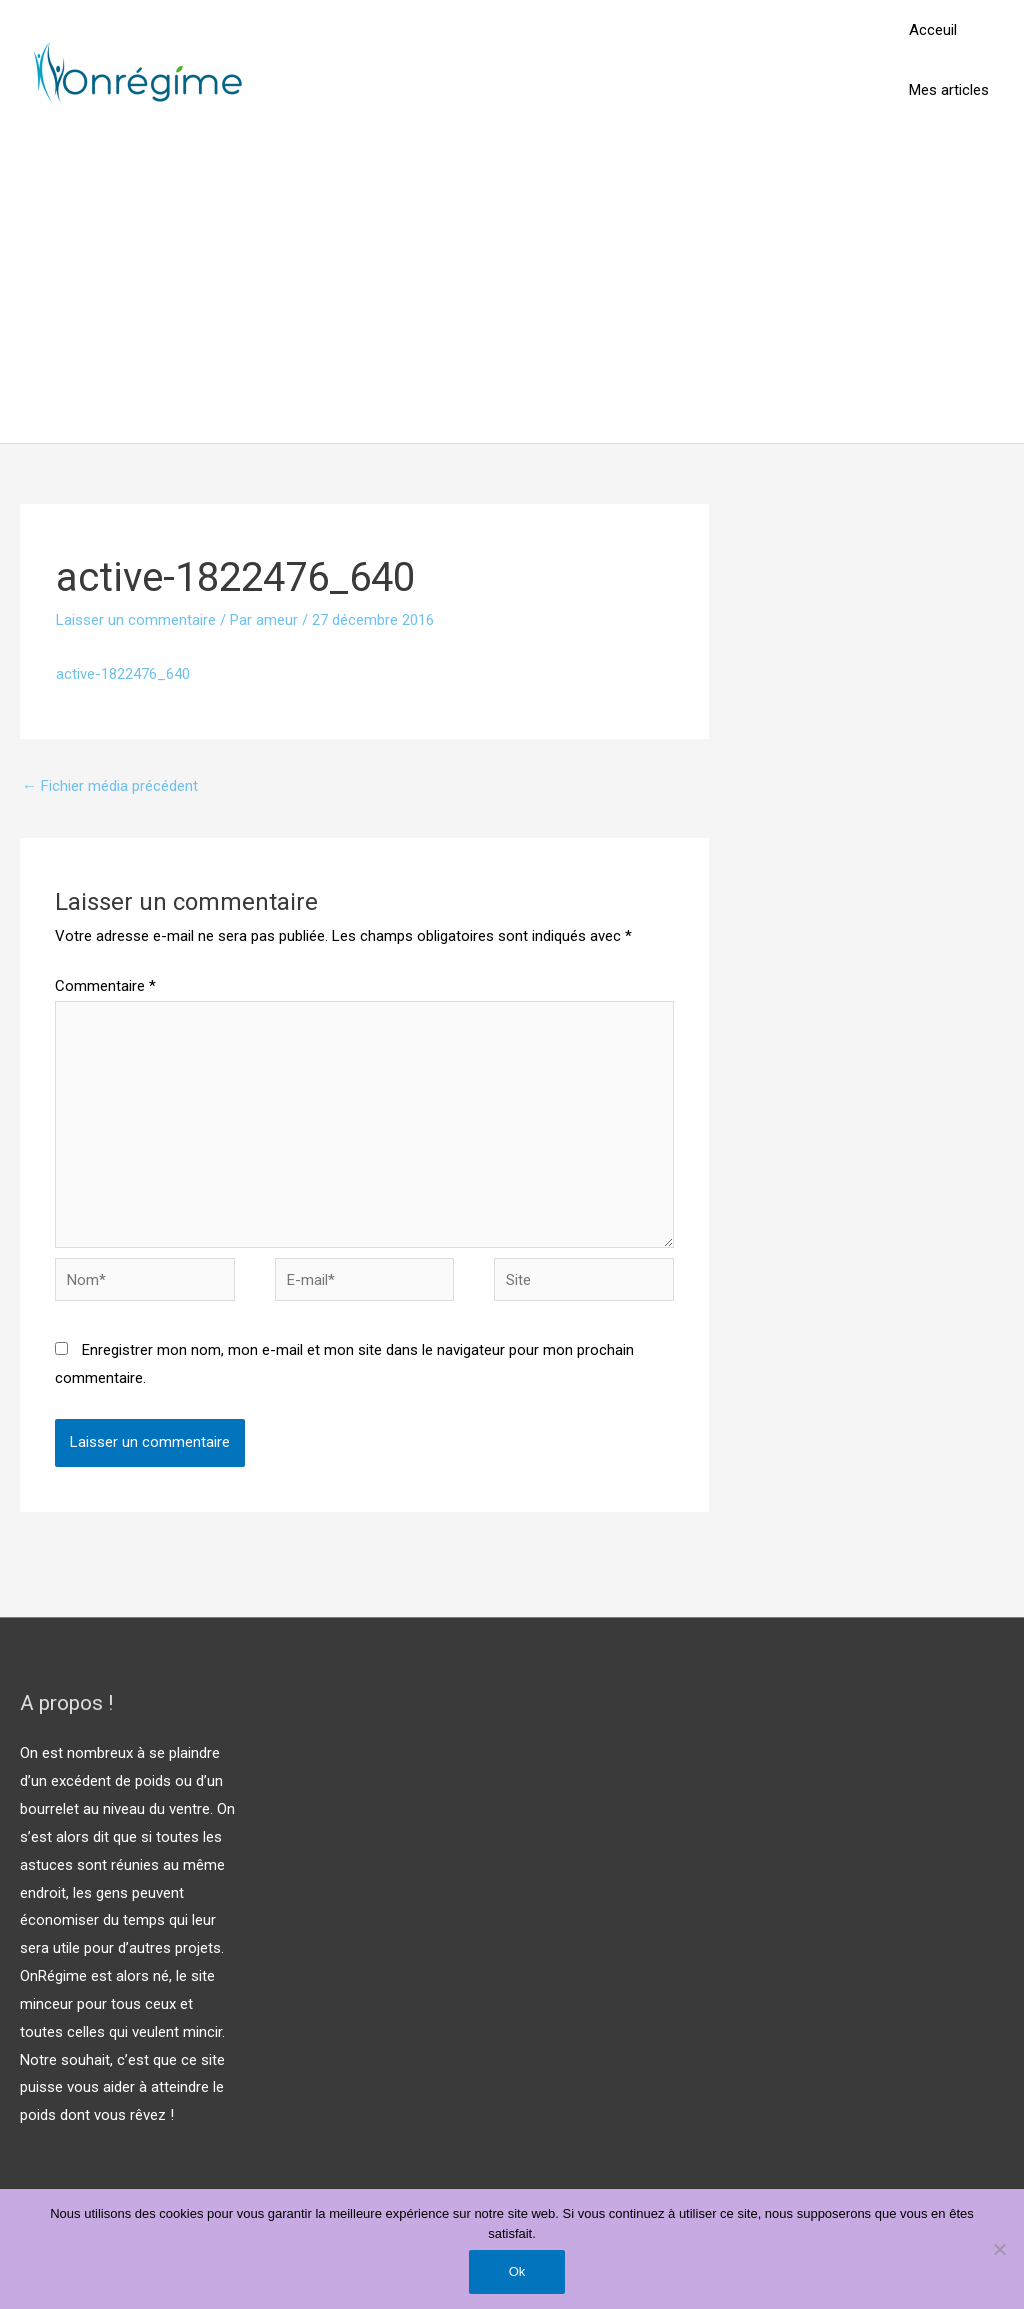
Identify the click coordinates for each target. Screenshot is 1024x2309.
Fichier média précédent (110, 786)
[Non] (999, 2249)
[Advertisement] (512, 293)
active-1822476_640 (123, 674)
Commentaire (105, 986)
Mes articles (949, 90)
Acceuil (933, 30)
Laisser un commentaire (136, 620)
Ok (517, 2271)
